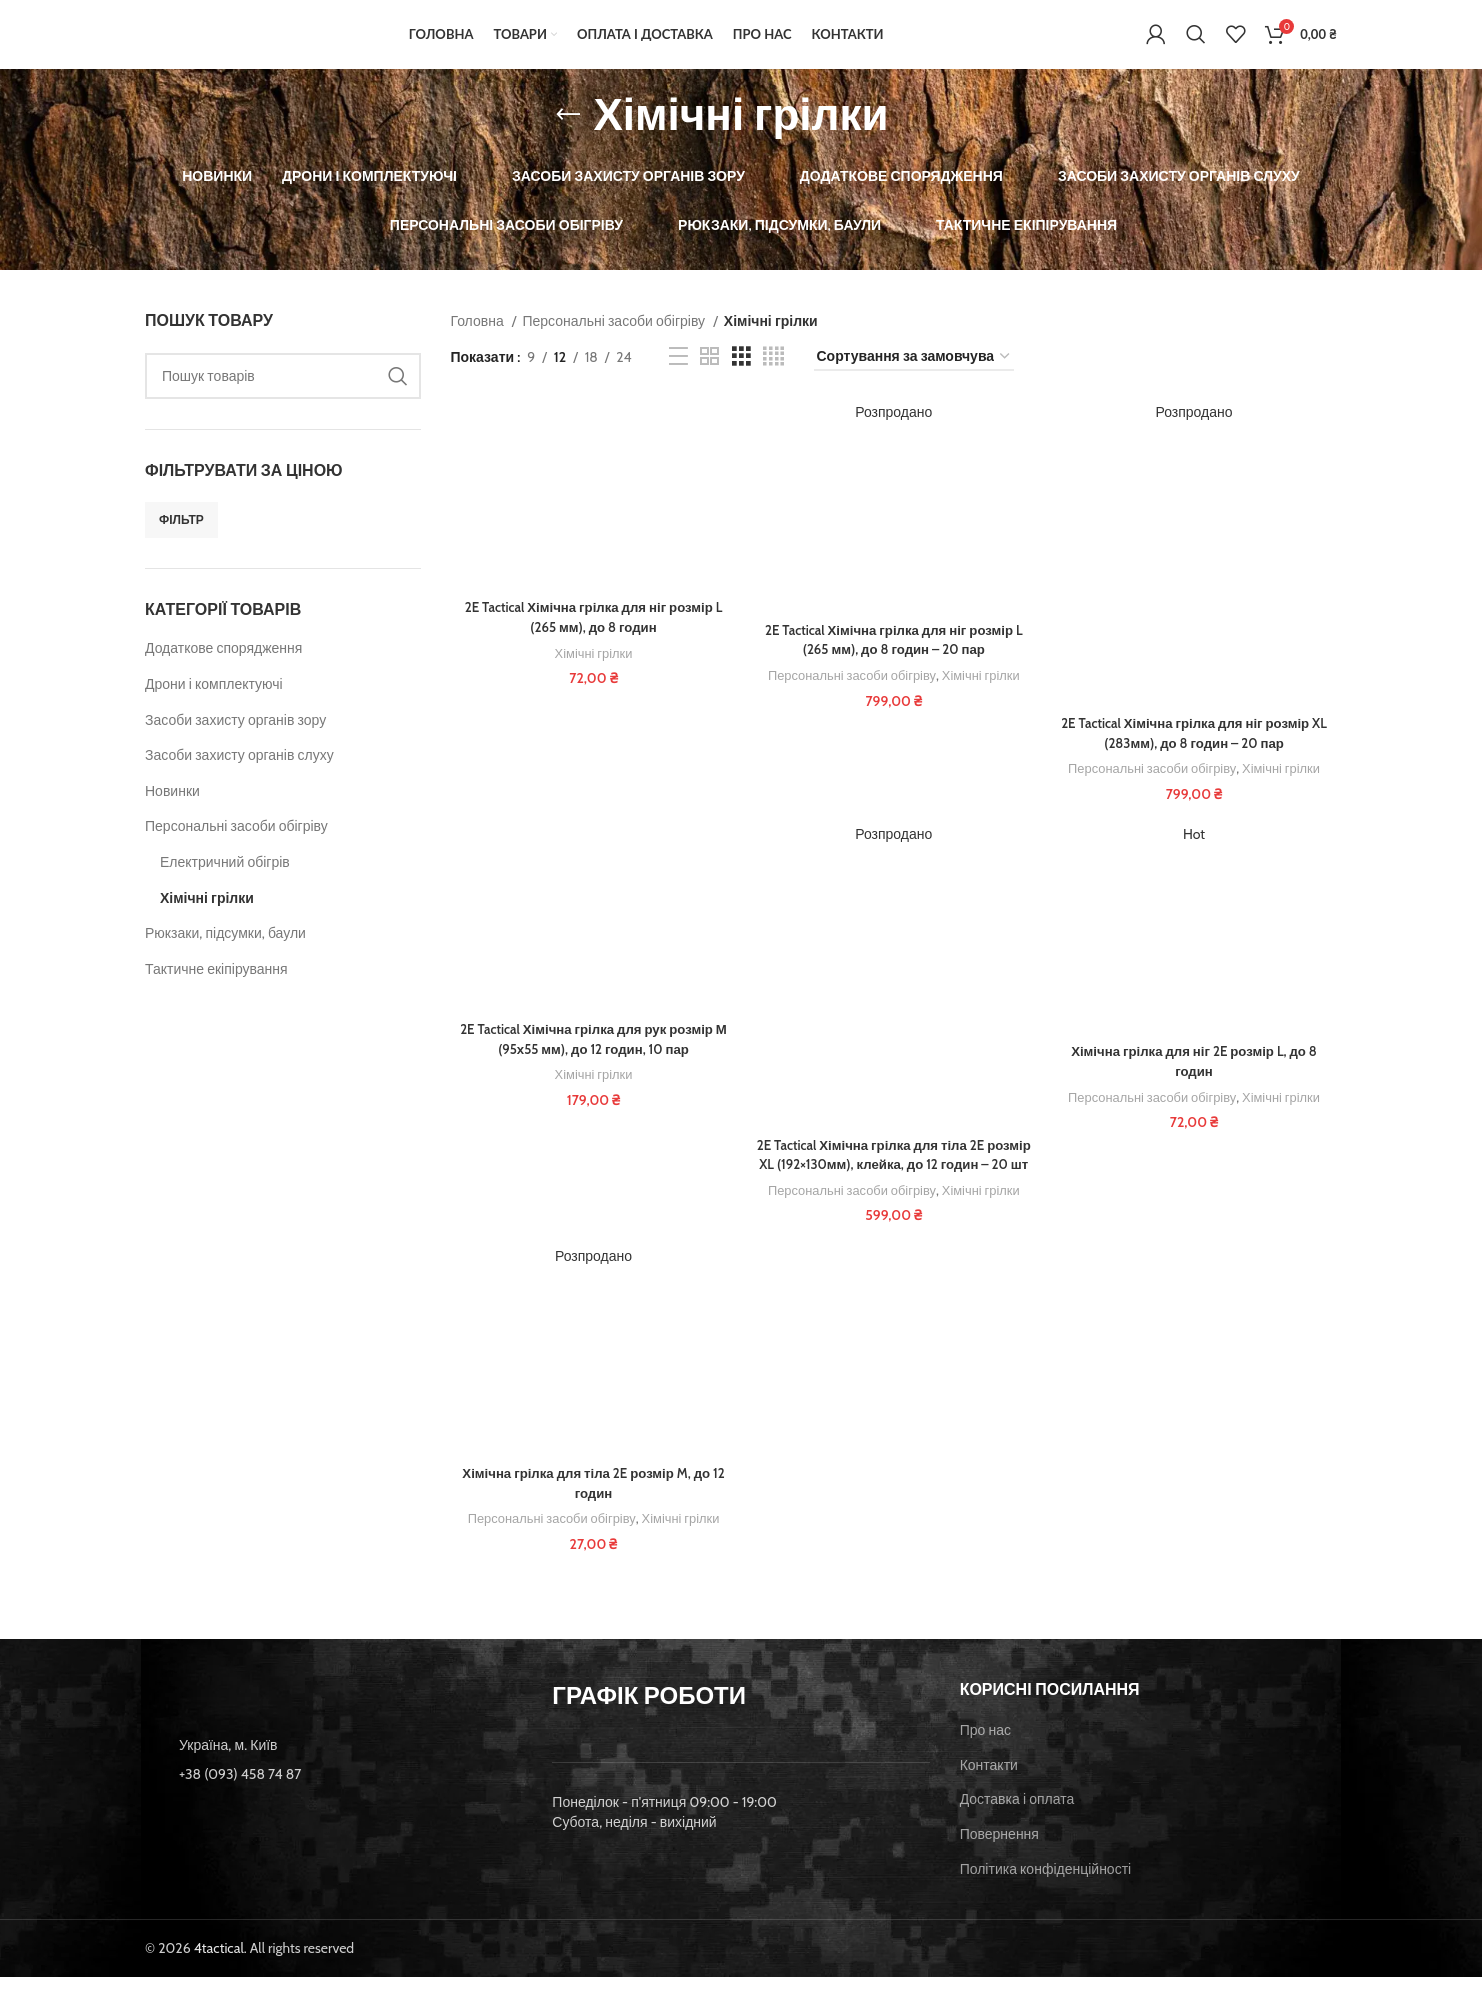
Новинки (172, 812)
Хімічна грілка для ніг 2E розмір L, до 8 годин (1195, 1085)
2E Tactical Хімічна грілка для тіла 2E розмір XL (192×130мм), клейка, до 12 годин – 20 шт (894, 1188)
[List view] (678, 378)
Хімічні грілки (207, 919)
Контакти (989, 1804)
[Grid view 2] (709, 378)
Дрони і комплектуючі (214, 705)
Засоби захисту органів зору (235, 741)
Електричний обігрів (225, 883)
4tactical (219, 1987)
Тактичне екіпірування (216, 990)
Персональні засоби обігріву (236, 848)
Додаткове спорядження (223, 670)
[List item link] (333, 1813)
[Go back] (568, 136)
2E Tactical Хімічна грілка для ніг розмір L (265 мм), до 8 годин (591, 640)
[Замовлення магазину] (914, 378)
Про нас (985, 1769)
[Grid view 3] (741, 378)
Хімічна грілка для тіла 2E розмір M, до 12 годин (591, 1528)
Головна (479, 342)
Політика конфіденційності (1046, 1908)
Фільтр (181, 540)
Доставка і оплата (1017, 1838)
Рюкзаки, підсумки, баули (225, 954)
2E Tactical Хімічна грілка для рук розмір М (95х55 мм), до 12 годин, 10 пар (591, 1063)
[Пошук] (1196, 45)
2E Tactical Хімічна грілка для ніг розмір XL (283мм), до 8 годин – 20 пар (1196, 756)
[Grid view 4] (773, 378)
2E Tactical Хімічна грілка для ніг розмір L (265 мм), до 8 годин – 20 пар (893, 662)
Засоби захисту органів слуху (239, 776)
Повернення (999, 1873)
